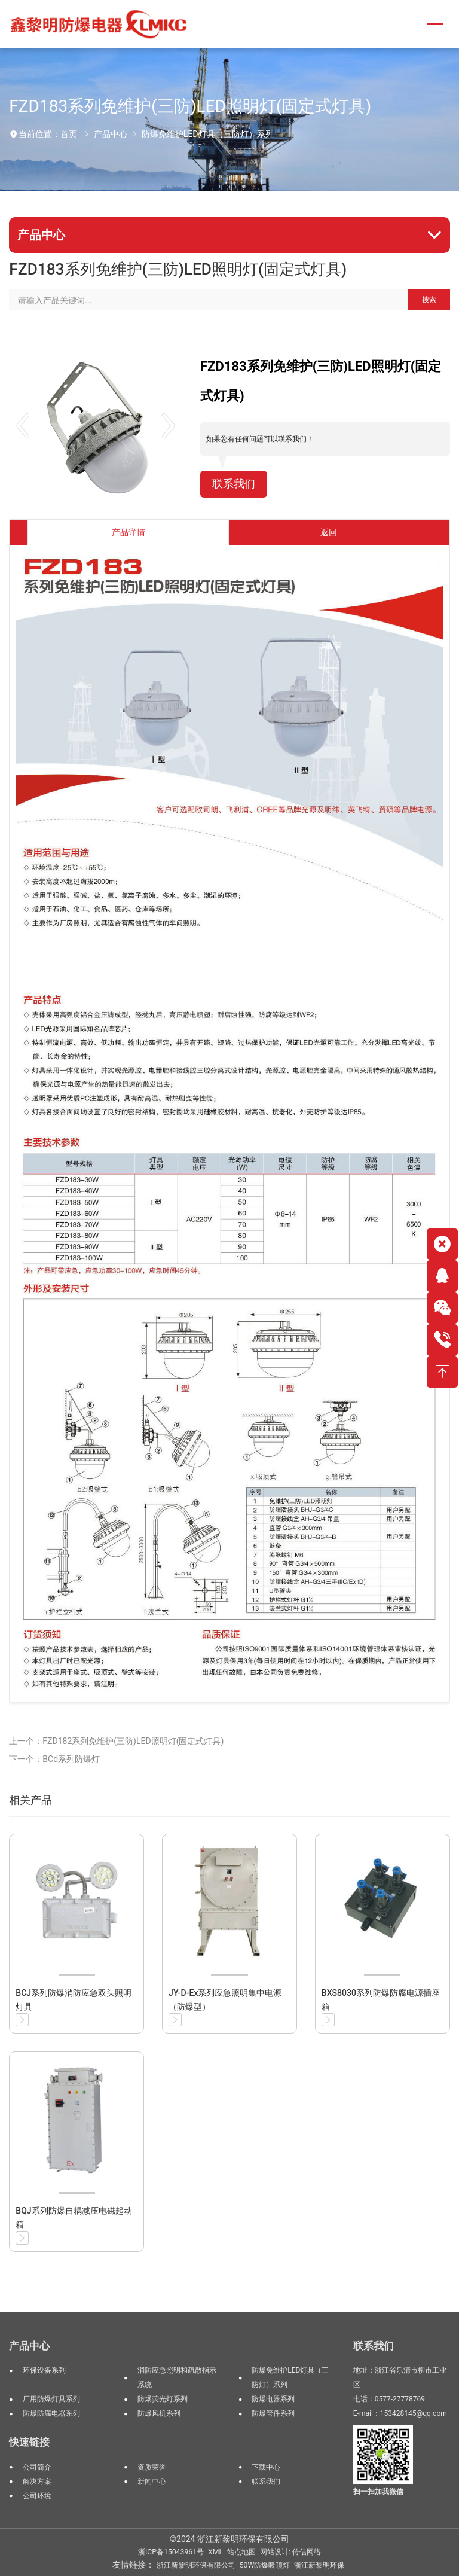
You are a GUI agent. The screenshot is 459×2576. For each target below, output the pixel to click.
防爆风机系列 (158, 2413)
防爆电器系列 (273, 2399)
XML (215, 2552)
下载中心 (266, 2467)
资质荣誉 (151, 2467)
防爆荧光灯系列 (162, 2399)
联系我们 (233, 484)
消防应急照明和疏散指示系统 (176, 2377)
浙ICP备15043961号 (171, 2552)
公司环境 (37, 2496)
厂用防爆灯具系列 (51, 2399)
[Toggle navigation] (434, 24)
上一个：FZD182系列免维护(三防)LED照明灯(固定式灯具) (116, 1741)
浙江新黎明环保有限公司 (196, 2565)
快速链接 (29, 2442)
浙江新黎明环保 (319, 2565)
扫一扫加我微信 (378, 2491)
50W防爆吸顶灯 (265, 2565)
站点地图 (241, 2552)
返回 (328, 532)
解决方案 (37, 2481)
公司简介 (37, 2467)
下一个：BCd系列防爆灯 (54, 1759)
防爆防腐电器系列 (51, 2413)
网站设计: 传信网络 (290, 2552)
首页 (68, 134)
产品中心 (110, 134)
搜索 (429, 299)
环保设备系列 (44, 2370)
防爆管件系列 (273, 2413)
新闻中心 (151, 2481)
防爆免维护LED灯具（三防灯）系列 (208, 134)
